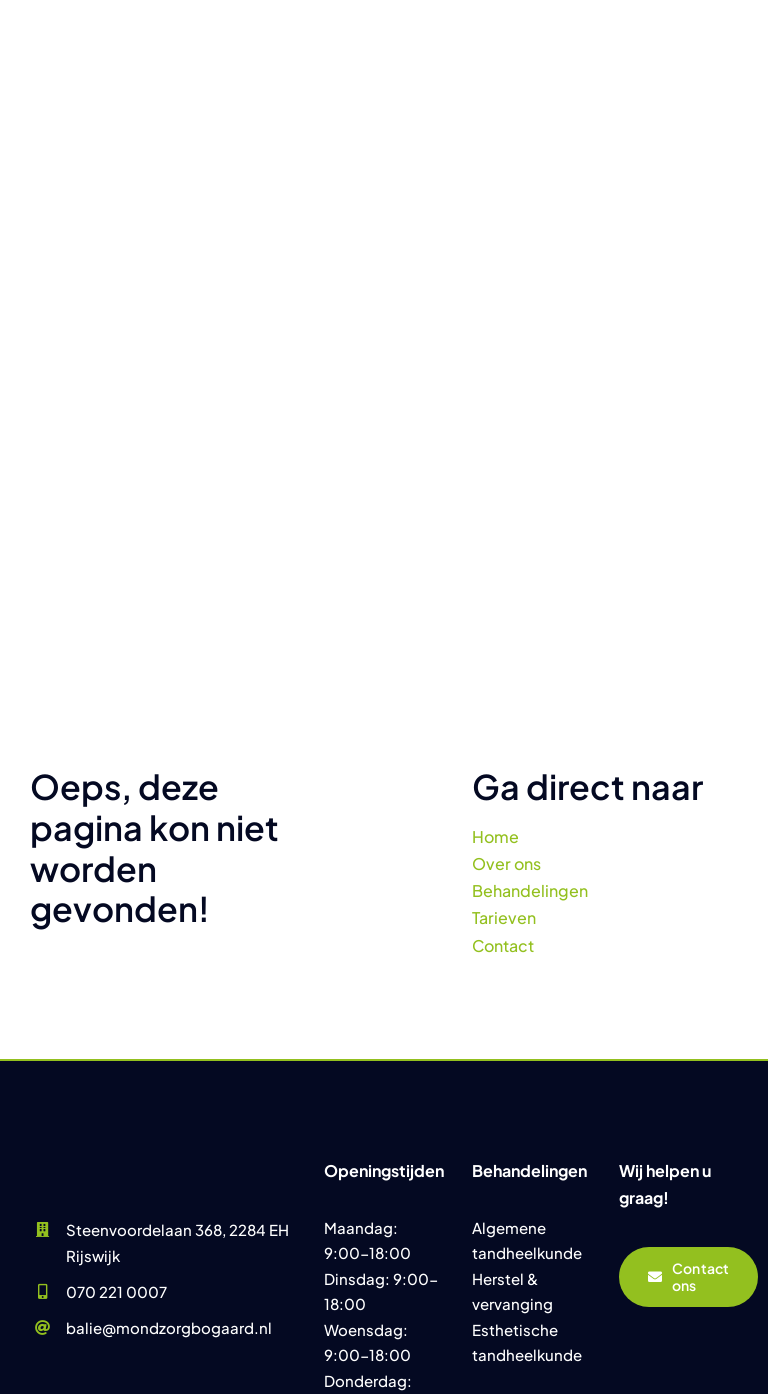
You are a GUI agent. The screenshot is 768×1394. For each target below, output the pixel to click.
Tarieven (504, 917)
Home (495, 836)
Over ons (506, 863)
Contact (503, 945)
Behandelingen (530, 890)
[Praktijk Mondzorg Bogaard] (120, 1083)
